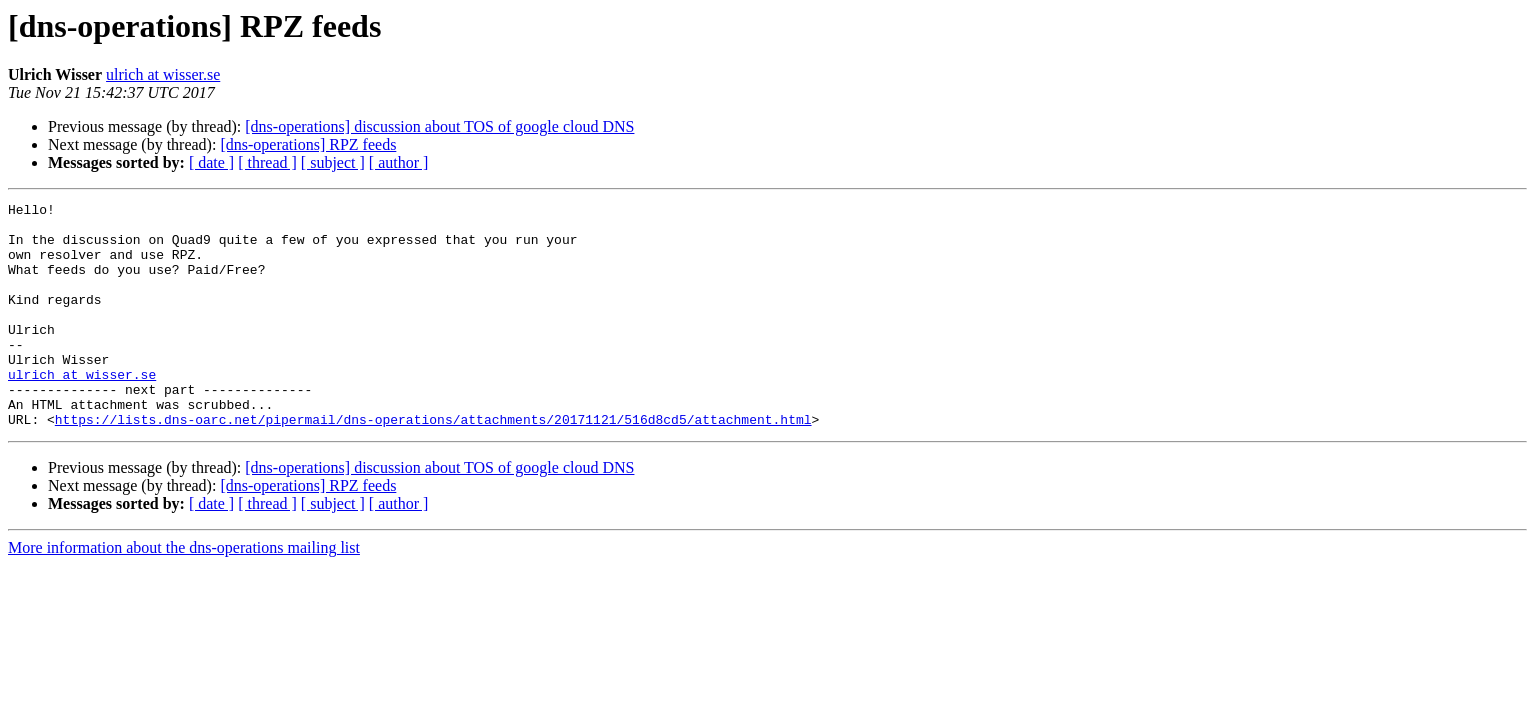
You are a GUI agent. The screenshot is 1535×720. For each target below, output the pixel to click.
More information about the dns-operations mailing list (184, 592)
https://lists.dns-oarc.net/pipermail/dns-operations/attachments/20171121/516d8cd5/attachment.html (433, 464)
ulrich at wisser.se (163, 74)
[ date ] (211, 162)
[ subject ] (333, 162)
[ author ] (399, 162)
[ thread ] (267, 162)
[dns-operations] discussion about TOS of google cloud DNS (439, 126)
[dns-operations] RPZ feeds (308, 144)
